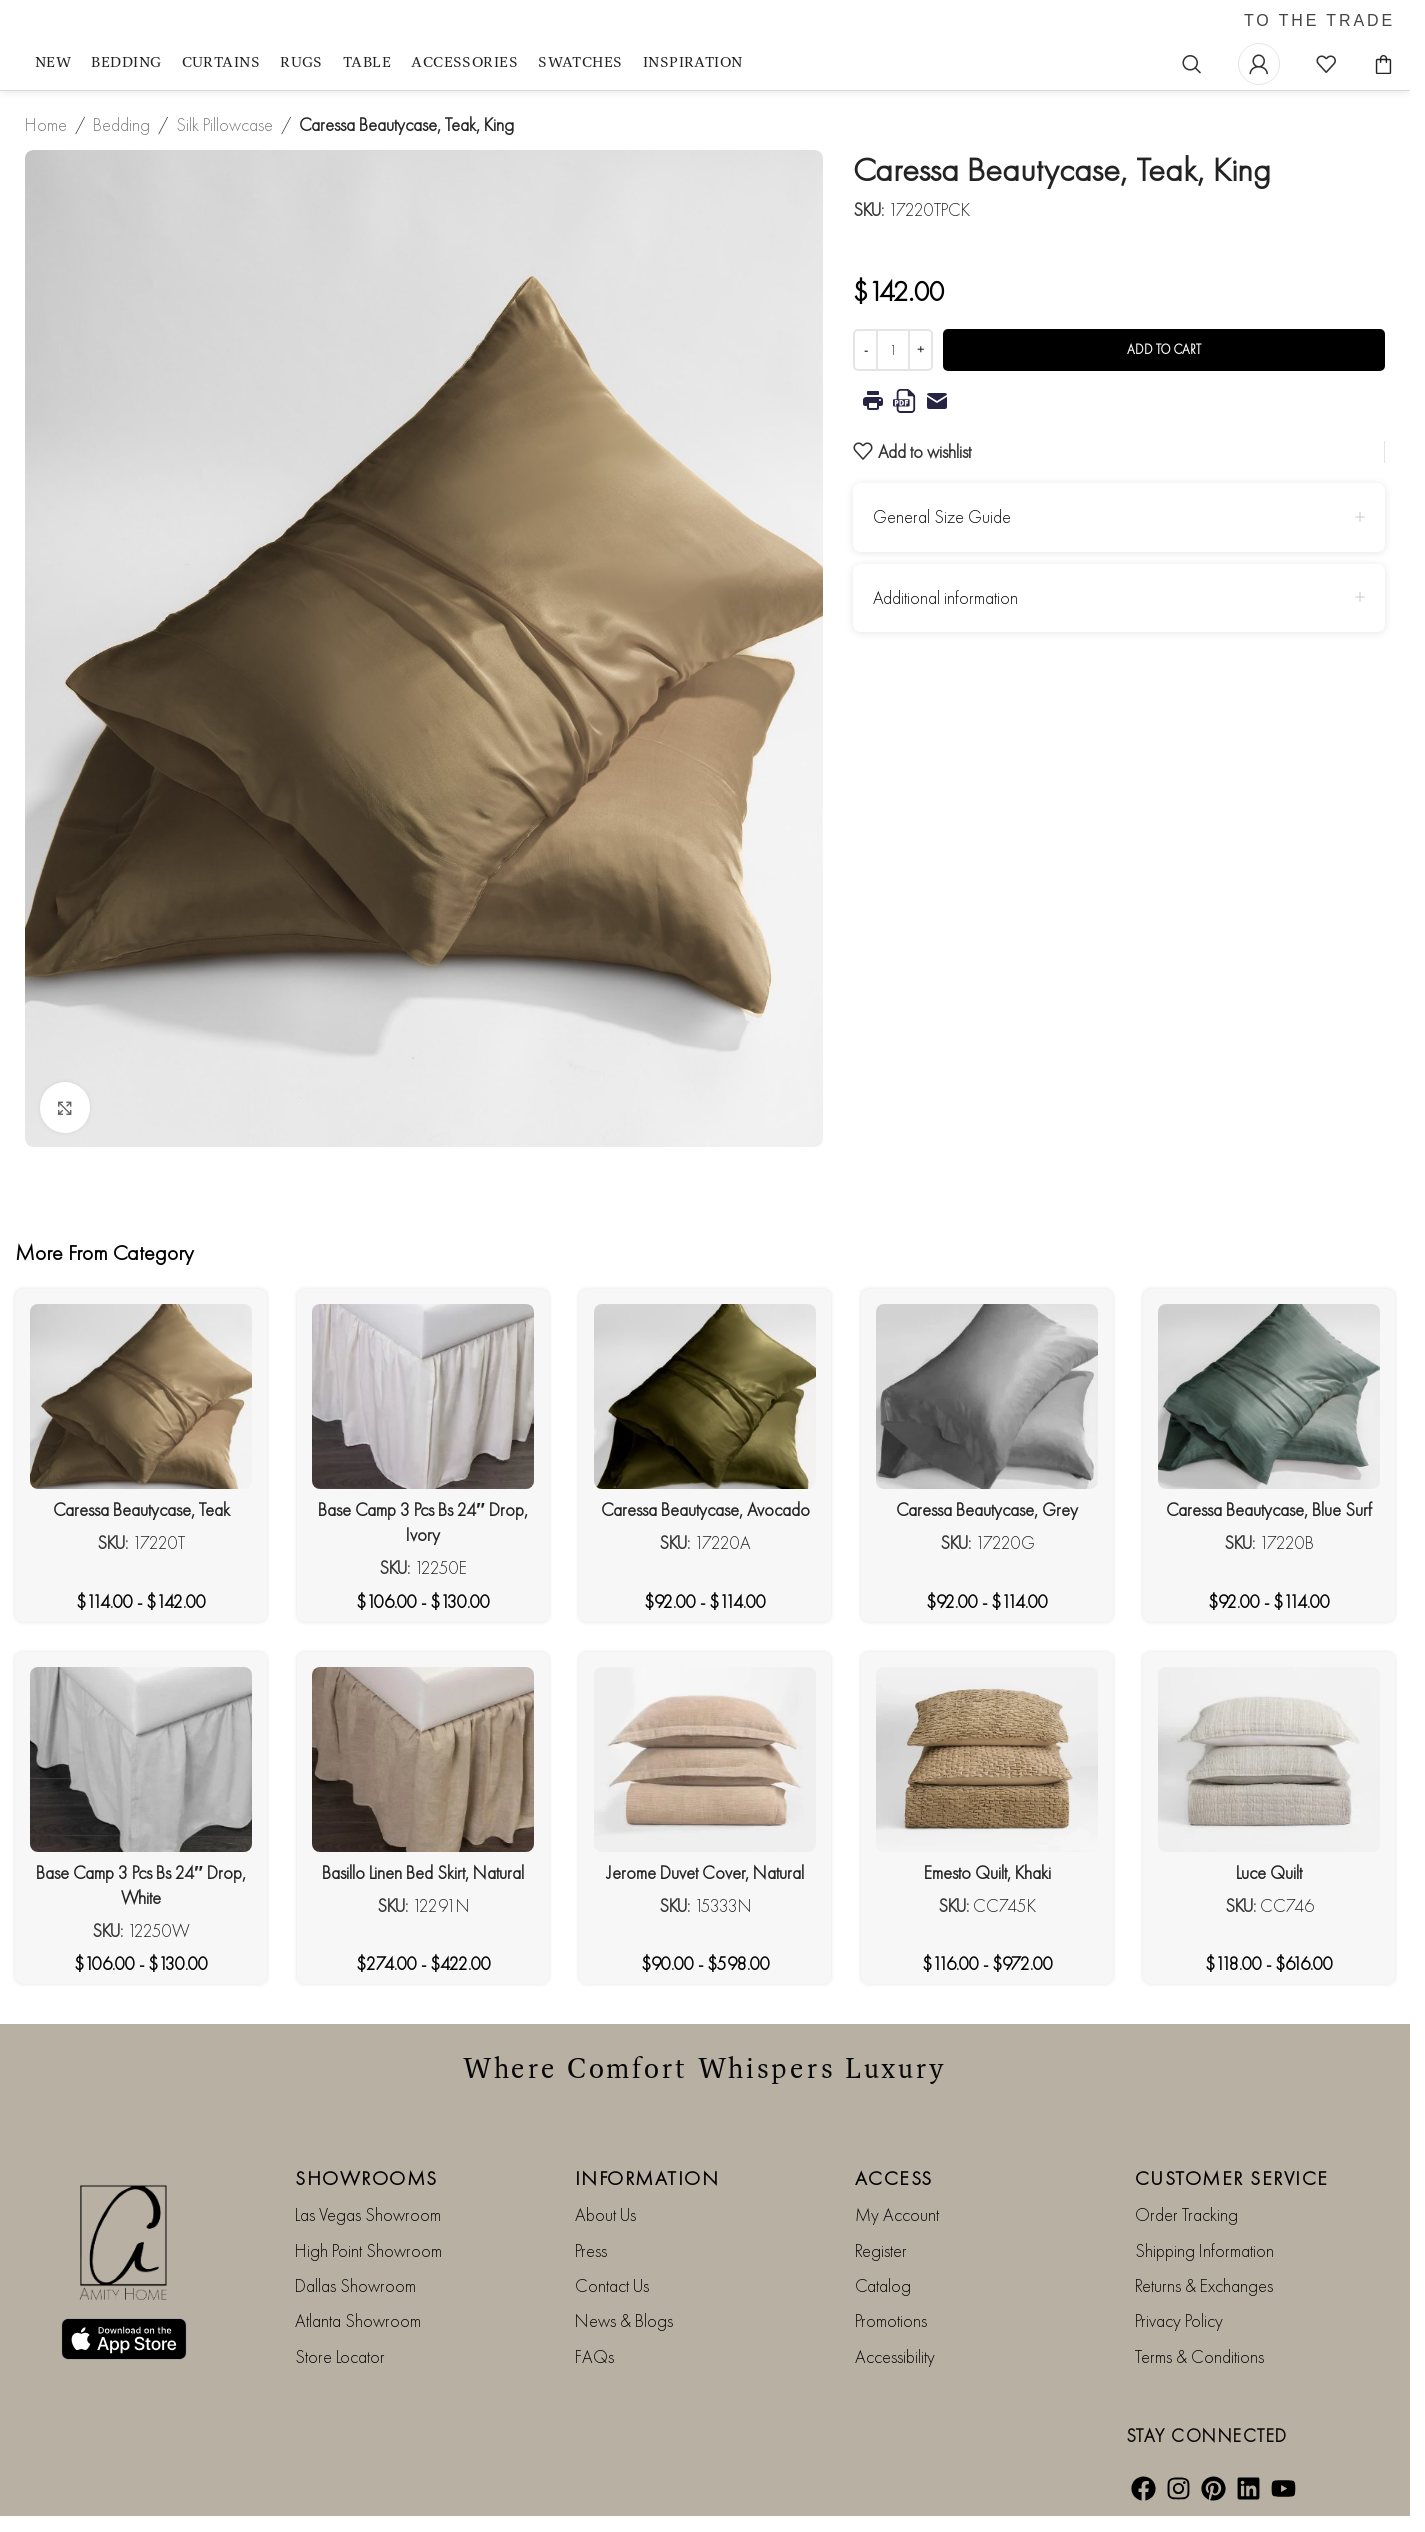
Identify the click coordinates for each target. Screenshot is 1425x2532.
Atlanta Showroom (358, 2320)
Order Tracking (1186, 2214)
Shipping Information (1204, 2250)
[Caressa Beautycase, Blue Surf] (1269, 1396)
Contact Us (612, 2285)
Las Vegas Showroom (368, 2214)
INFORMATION (647, 2178)
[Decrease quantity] (865, 350)
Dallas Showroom (355, 2285)
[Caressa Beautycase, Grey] (987, 1396)
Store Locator (340, 2356)
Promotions (891, 2320)
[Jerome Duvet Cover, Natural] (705, 1759)
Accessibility (895, 2356)
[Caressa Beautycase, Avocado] (705, 1396)
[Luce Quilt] (1269, 1759)
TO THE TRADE (1319, 21)
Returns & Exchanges (1204, 2285)
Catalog (883, 2285)
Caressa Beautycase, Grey (987, 1509)
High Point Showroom (368, 2250)
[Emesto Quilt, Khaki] (987, 1759)
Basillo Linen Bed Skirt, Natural (423, 1872)
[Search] (1192, 64)
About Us (605, 2214)
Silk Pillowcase (224, 124)
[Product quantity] (893, 350)
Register (881, 2250)
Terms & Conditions (1199, 2356)
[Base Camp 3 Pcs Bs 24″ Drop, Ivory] (423, 1396)
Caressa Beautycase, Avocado (705, 1509)
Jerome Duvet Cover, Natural (705, 1872)
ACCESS (894, 2178)
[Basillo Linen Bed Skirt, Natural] (423, 1759)
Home (46, 124)
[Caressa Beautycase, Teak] (141, 1396)
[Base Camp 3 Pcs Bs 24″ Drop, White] (141, 1759)
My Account (897, 2214)
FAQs (594, 2356)
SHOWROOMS (366, 2178)
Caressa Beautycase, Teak (141, 1509)
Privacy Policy (1179, 2320)
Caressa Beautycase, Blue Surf (1269, 1509)
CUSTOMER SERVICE (1232, 2178)
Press (591, 2250)
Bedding (121, 124)
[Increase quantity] (920, 350)
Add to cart (1164, 349)
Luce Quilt (1269, 1872)
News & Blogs (624, 2320)
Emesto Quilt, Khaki (987, 1872)
